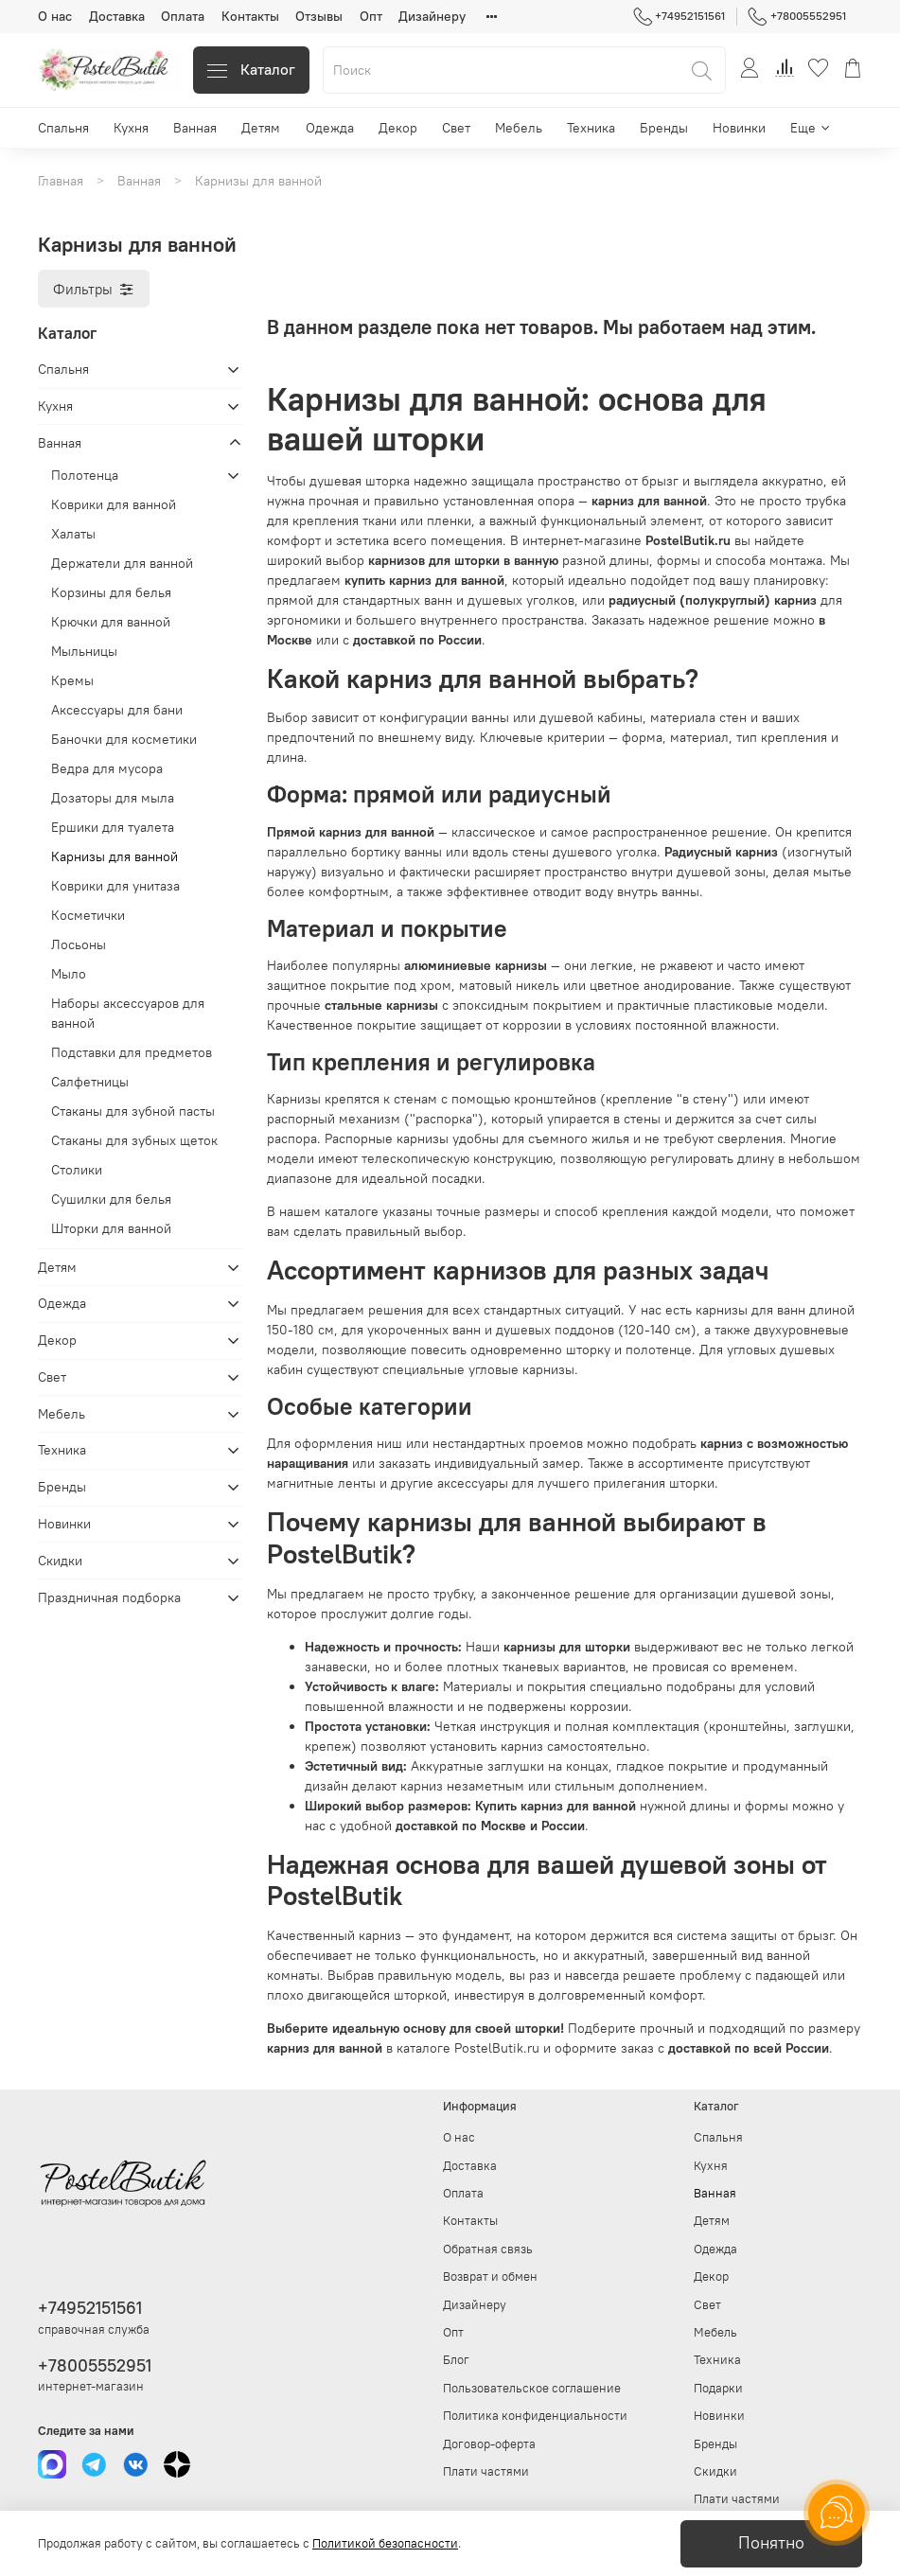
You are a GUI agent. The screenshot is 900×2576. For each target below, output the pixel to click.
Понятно (771, 2542)
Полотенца (84, 475)
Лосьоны (78, 944)
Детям (260, 127)
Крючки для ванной (110, 621)
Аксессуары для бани (117, 709)
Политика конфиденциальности (535, 2415)
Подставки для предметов (131, 1052)
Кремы (72, 680)
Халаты (73, 533)
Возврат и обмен (490, 2276)
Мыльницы (84, 651)
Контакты (250, 16)
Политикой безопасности (385, 2543)
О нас (55, 16)
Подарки (718, 2388)
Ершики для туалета (112, 827)
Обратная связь (488, 2249)
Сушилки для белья (111, 1199)
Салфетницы (90, 1081)
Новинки (739, 127)
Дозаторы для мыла (112, 797)
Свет (456, 127)
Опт (371, 16)
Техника (591, 127)
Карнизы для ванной (114, 856)
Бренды (664, 127)
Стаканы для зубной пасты (133, 1111)
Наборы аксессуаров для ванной (127, 1013)
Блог (456, 2360)
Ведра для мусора (107, 768)
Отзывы (319, 16)
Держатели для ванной (122, 563)
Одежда (330, 127)
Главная (60, 180)
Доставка (117, 16)
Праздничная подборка (109, 1597)
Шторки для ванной (111, 1228)
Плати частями (486, 2471)
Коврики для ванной (113, 504)
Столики (76, 1169)
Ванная (195, 127)
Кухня (131, 127)
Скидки (60, 1560)
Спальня (63, 127)
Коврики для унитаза (115, 885)
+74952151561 (679, 16)
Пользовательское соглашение (532, 2388)
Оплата (182, 16)
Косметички (88, 915)
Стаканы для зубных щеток (134, 1140)
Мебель (518, 127)
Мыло (68, 973)
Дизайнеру (432, 16)
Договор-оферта (489, 2444)
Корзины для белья (111, 592)
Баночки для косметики (124, 739)
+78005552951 (797, 16)
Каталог (251, 69)
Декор (398, 127)
